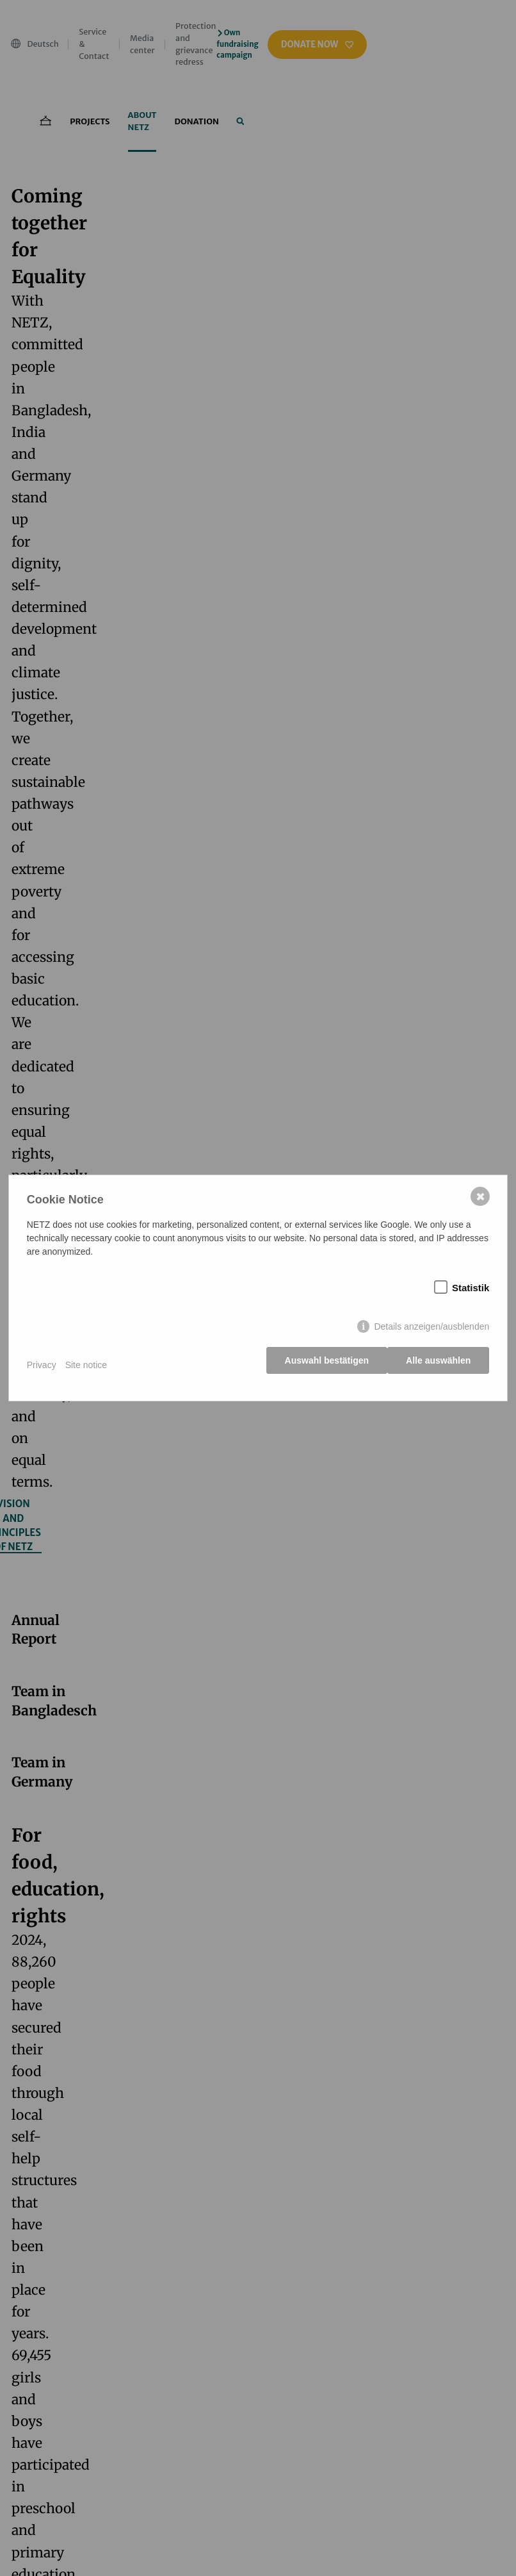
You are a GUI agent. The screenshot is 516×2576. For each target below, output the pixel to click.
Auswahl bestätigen (321, 1365)
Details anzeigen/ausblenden (430, 1331)
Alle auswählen (437, 1365)
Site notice (87, 1365)
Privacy (43, 1365)
